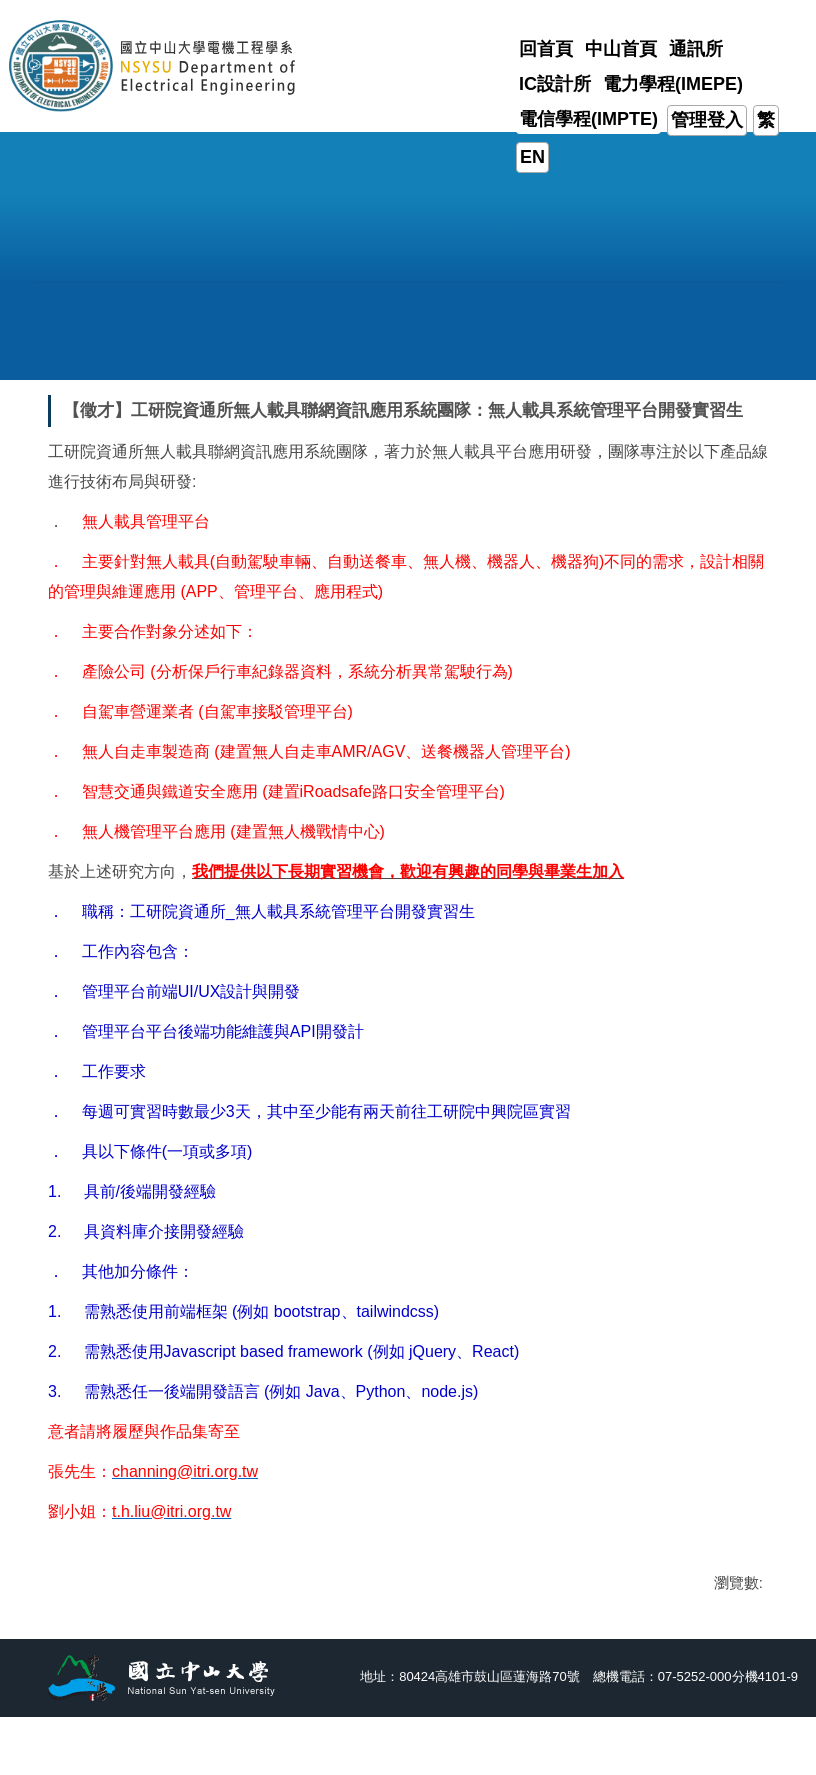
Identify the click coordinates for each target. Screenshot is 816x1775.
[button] (101, 306)
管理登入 (707, 120)
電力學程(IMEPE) (673, 84)
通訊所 (696, 49)
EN (532, 157)
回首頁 (546, 49)
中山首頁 (621, 49)
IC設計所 (555, 84)
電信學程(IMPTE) (588, 119)
